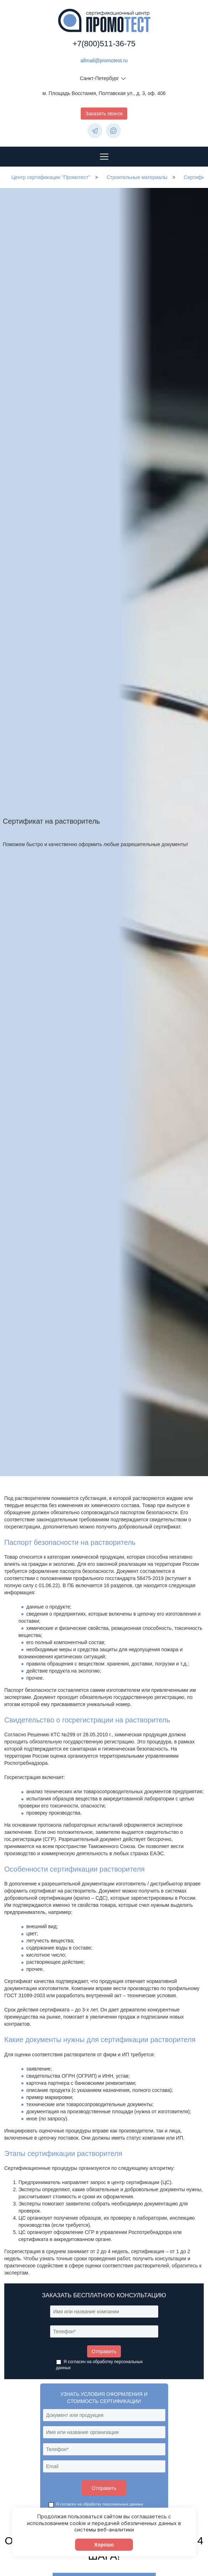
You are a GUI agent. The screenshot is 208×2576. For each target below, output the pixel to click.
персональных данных (122, 2504)
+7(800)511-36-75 (104, 43)
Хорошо (104, 2545)
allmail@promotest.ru (103, 60)
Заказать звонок (104, 113)
